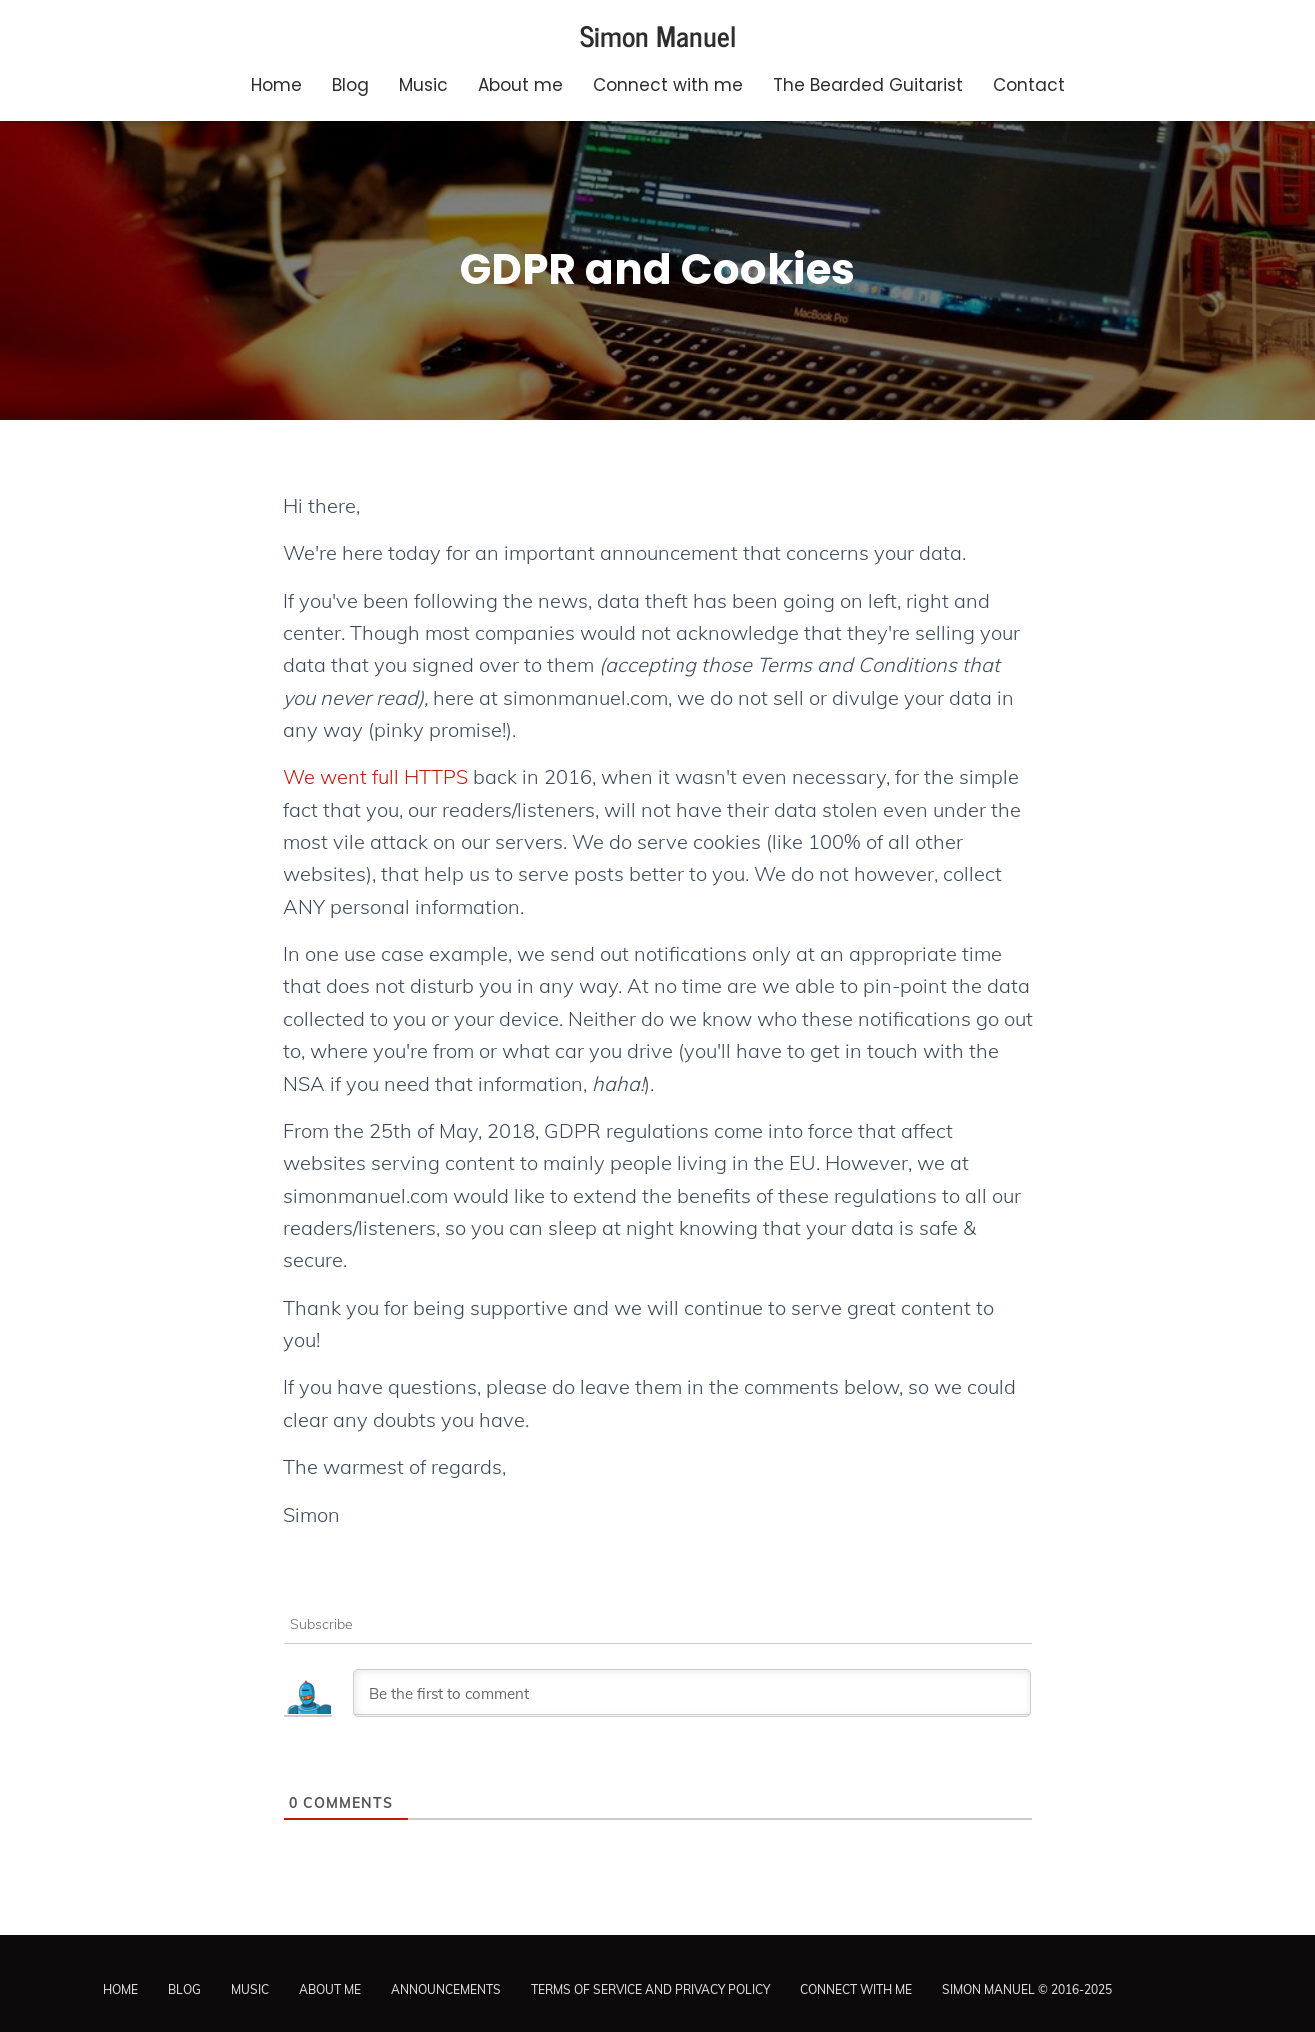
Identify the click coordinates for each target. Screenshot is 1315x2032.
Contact (1029, 85)
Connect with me (668, 85)
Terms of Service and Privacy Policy (650, 1989)
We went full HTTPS (375, 776)
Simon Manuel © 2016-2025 (1027, 1989)
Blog (350, 85)
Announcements (446, 1989)
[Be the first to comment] (692, 1693)
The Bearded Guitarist (868, 85)
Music (423, 85)
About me (520, 85)
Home (276, 85)
